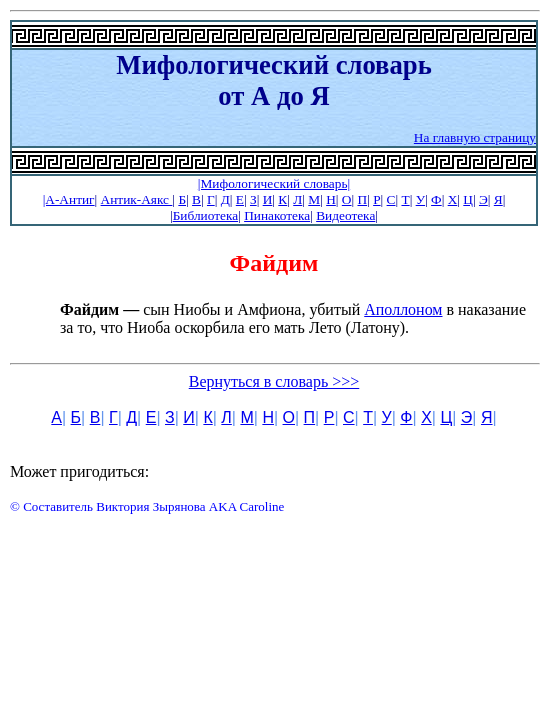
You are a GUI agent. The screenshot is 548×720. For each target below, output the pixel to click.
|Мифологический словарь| (274, 183)
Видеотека (345, 215)
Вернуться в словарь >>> (274, 381)
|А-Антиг (69, 199)
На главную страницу (475, 137)
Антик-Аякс (137, 199)
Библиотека (205, 215)
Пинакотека (277, 215)
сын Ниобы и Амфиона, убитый (212, 309)
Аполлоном (403, 309)
